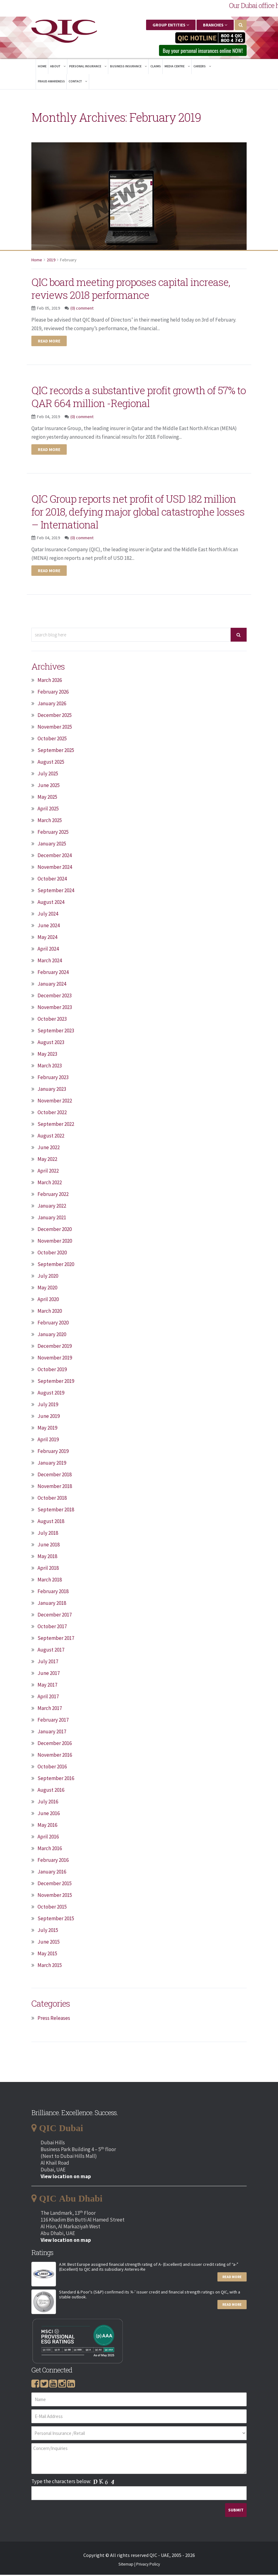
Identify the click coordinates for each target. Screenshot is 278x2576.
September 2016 (56, 1779)
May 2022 (47, 1160)
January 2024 (52, 985)
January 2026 (52, 704)
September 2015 (56, 1919)
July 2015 (48, 1931)
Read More (232, 2278)
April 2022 (48, 1172)
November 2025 (55, 728)
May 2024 (47, 938)
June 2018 (49, 1545)
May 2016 (47, 1826)
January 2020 (52, 1335)
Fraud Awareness (51, 83)
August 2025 (51, 763)
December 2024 (55, 856)
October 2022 (52, 1113)
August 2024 (51, 903)
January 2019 (52, 1464)
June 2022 (49, 1148)
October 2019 (52, 1370)
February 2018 (53, 1592)
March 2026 (50, 681)
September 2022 (56, 1125)
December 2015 (55, 1884)
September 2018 (56, 1510)
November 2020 (55, 1242)
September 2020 (56, 1265)
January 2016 (52, 1873)
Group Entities (171, 25)
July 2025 (48, 774)
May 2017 (47, 1686)
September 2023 (56, 1031)
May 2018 (47, 1557)
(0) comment (81, 309)
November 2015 (55, 1896)
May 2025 (47, 798)
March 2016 (50, 1849)
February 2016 (53, 1861)
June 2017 (49, 1674)
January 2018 (52, 1604)
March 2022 (50, 1183)
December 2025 (55, 716)
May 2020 (47, 1288)
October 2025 (52, 739)
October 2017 (52, 1627)
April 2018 (48, 1569)
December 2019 (55, 1347)
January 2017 (52, 1732)
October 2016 (52, 1767)
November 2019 (55, 1358)
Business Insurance (128, 67)
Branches (215, 25)
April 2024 (48, 950)
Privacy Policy (148, 2565)
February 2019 (53, 1452)
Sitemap (125, 2565)
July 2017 (48, 1662)
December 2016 (55, 1744)
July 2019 (48, 1405)
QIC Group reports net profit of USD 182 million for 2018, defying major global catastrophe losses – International (129, 512)
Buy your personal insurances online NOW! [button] (196, 51)
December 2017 (55, 1615)
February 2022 (53, 1195)
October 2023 (52, 1020)
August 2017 (51, 1651)
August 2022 (51, 1137)
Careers (202, 67)
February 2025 (53, 833)
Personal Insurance (87, 67)
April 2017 (48, 1697)
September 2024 (56, 891)
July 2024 (48, 915)
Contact (78, 83)
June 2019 (49, 1417)
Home (42, 67)
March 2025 (50, 821)
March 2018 (50, 1580)
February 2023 (53, 1078)
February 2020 (53, 1323)
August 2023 (51, 1043)
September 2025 (56, 751)
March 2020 (50, 1312)
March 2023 (50, 1066)
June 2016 (49, 1814)
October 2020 (52, 1253)
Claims (155, 67)
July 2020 (48, 1277)
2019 (51, 261)
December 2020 (55, 1230)
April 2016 (48, 1837)
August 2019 (51, 1394)
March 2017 (50, 1709)
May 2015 (47, 1954)
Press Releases (54, 2019)
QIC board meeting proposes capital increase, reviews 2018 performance (123, 289)
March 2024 (50, 961)
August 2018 (51, 1522)
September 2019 (56, 1382)
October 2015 (52, 1908)
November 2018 (55, 1487)
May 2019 (47, 1429)
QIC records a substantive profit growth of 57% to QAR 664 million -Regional (137, 397)
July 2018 (48, 1534)
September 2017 (56, 1639)
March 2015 (50, 1966)
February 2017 (53, 1721)
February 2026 (53, 693)
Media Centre (177, 67)
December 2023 (55, 996)
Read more (49, 342)
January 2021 (52, 1218)
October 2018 (52, 1499)
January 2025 (52, 844)
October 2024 (52, 879)
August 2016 (51, 1791)
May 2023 (47, 1055)
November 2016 (55, 1756)
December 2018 (55, 1475)
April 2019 (48, 1440)
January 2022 (52, 1207)
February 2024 (53, 973)
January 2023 (52, 1090)
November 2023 (55, 1008)
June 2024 (49, 926)
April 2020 (48, 1300)
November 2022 (55, 1101)
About (58, 67)
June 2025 (49, 786)
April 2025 (48, 809)
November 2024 (55, 868)
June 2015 (49, 1943)
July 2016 (48, 1802)
